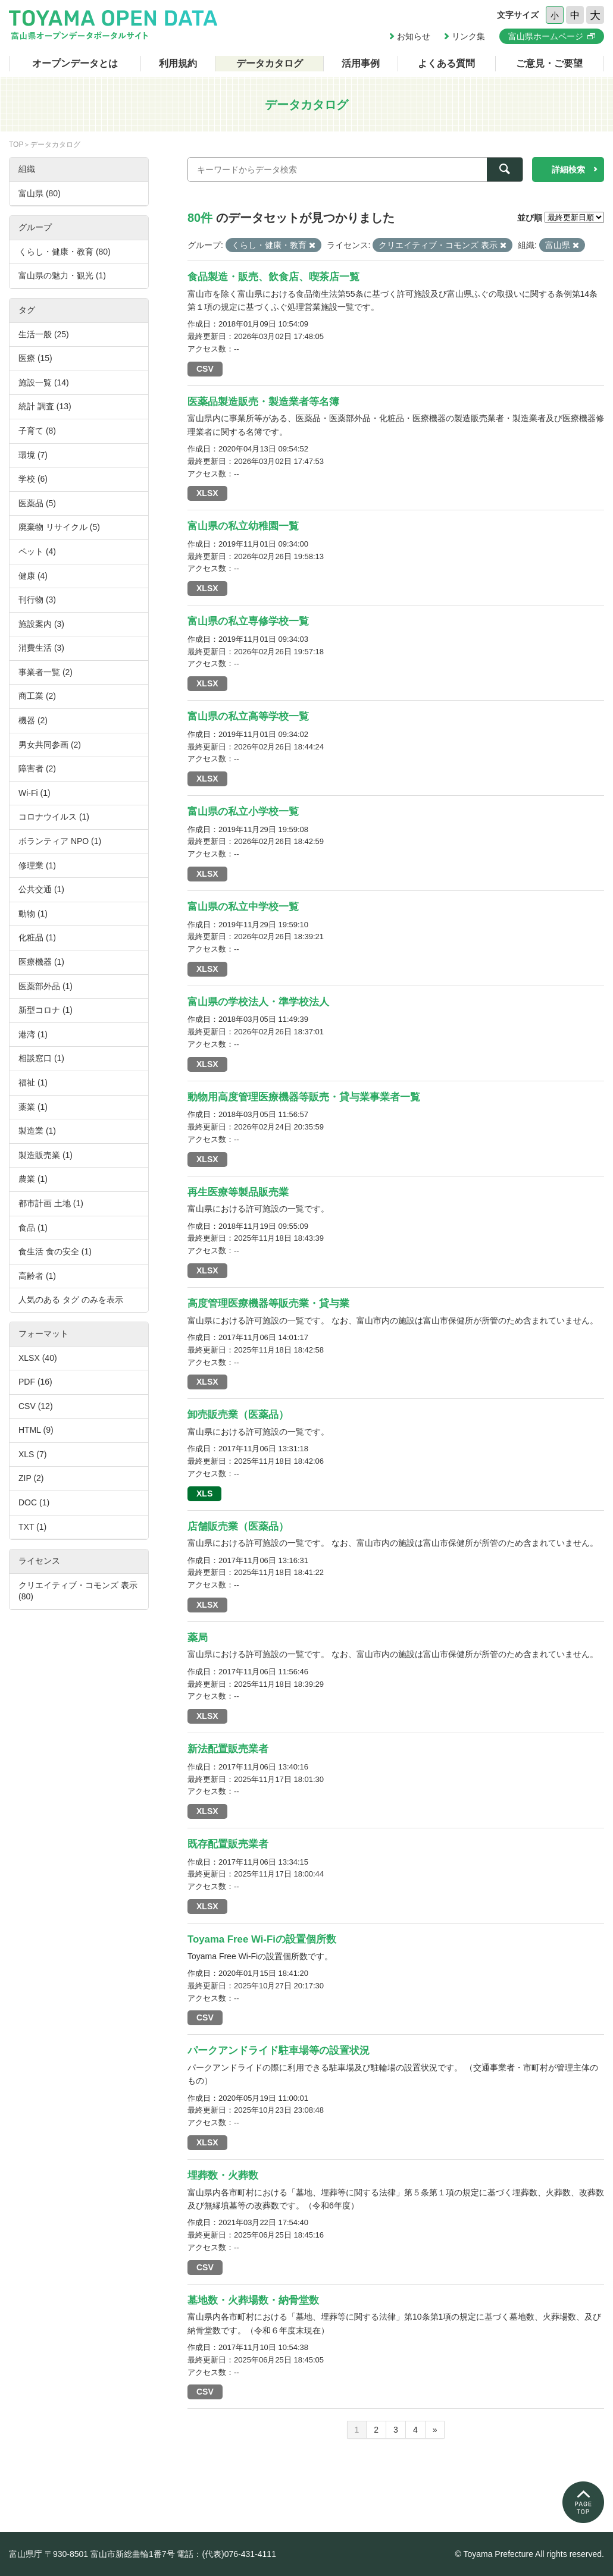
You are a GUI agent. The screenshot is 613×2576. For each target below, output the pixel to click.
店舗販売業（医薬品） (238, 1526)
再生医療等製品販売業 (238, 1192)
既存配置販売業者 (227, 1844)
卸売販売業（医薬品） (238, 1414)
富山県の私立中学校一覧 (243, 906)
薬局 (197, 1637)
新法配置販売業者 (227, 1749)
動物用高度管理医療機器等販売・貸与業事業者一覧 (303, 1097)
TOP (16, 144)
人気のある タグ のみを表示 (70, 1299)
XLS (204, 1493)
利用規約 (178, 63)
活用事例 (361, 63)
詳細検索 (568, 169)
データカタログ (269, 63)
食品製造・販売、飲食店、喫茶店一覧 (273, 277)
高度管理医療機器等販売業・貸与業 (268, 1303)
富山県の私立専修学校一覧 (248, 621)
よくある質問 (446, 63)
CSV (205, 369)
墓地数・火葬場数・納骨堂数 (253, 2300)
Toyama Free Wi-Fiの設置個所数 (261, 1939)
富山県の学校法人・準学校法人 (258, 1002)
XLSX (207, 493)
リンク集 (468, 36)
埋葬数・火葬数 (222, 2175)
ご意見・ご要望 (549, 63)
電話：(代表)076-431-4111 (226, 2554)
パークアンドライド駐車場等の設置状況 (278, 2050)
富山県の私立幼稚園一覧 (243, 526)
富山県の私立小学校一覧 (243, 811)
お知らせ (413, 36)
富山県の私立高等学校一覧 (248, 716)
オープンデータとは (75, 63)
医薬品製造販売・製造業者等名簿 (263, 401)
